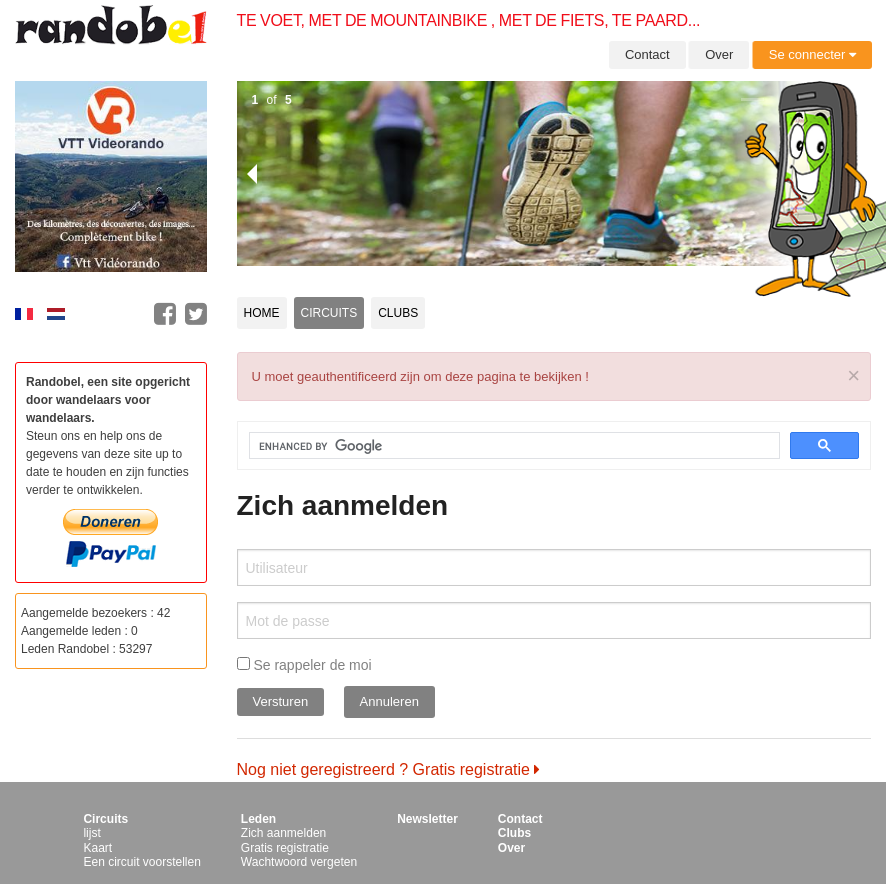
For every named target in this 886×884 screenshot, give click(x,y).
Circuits (329, 313)
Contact (647, 54)
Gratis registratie (285, 848)
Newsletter (427, 819)
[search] (503, 446)
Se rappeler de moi (304, 665)
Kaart (97, 848)
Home (262, 313)
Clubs (398, 313)
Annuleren (389, 701)
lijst (91, 833)
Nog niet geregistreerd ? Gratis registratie (389, 769)
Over (719, 54)
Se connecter (812, 54)
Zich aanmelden (283, 833)
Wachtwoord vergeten (299, 862)
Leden (258, 819)
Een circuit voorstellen (141, 862)
